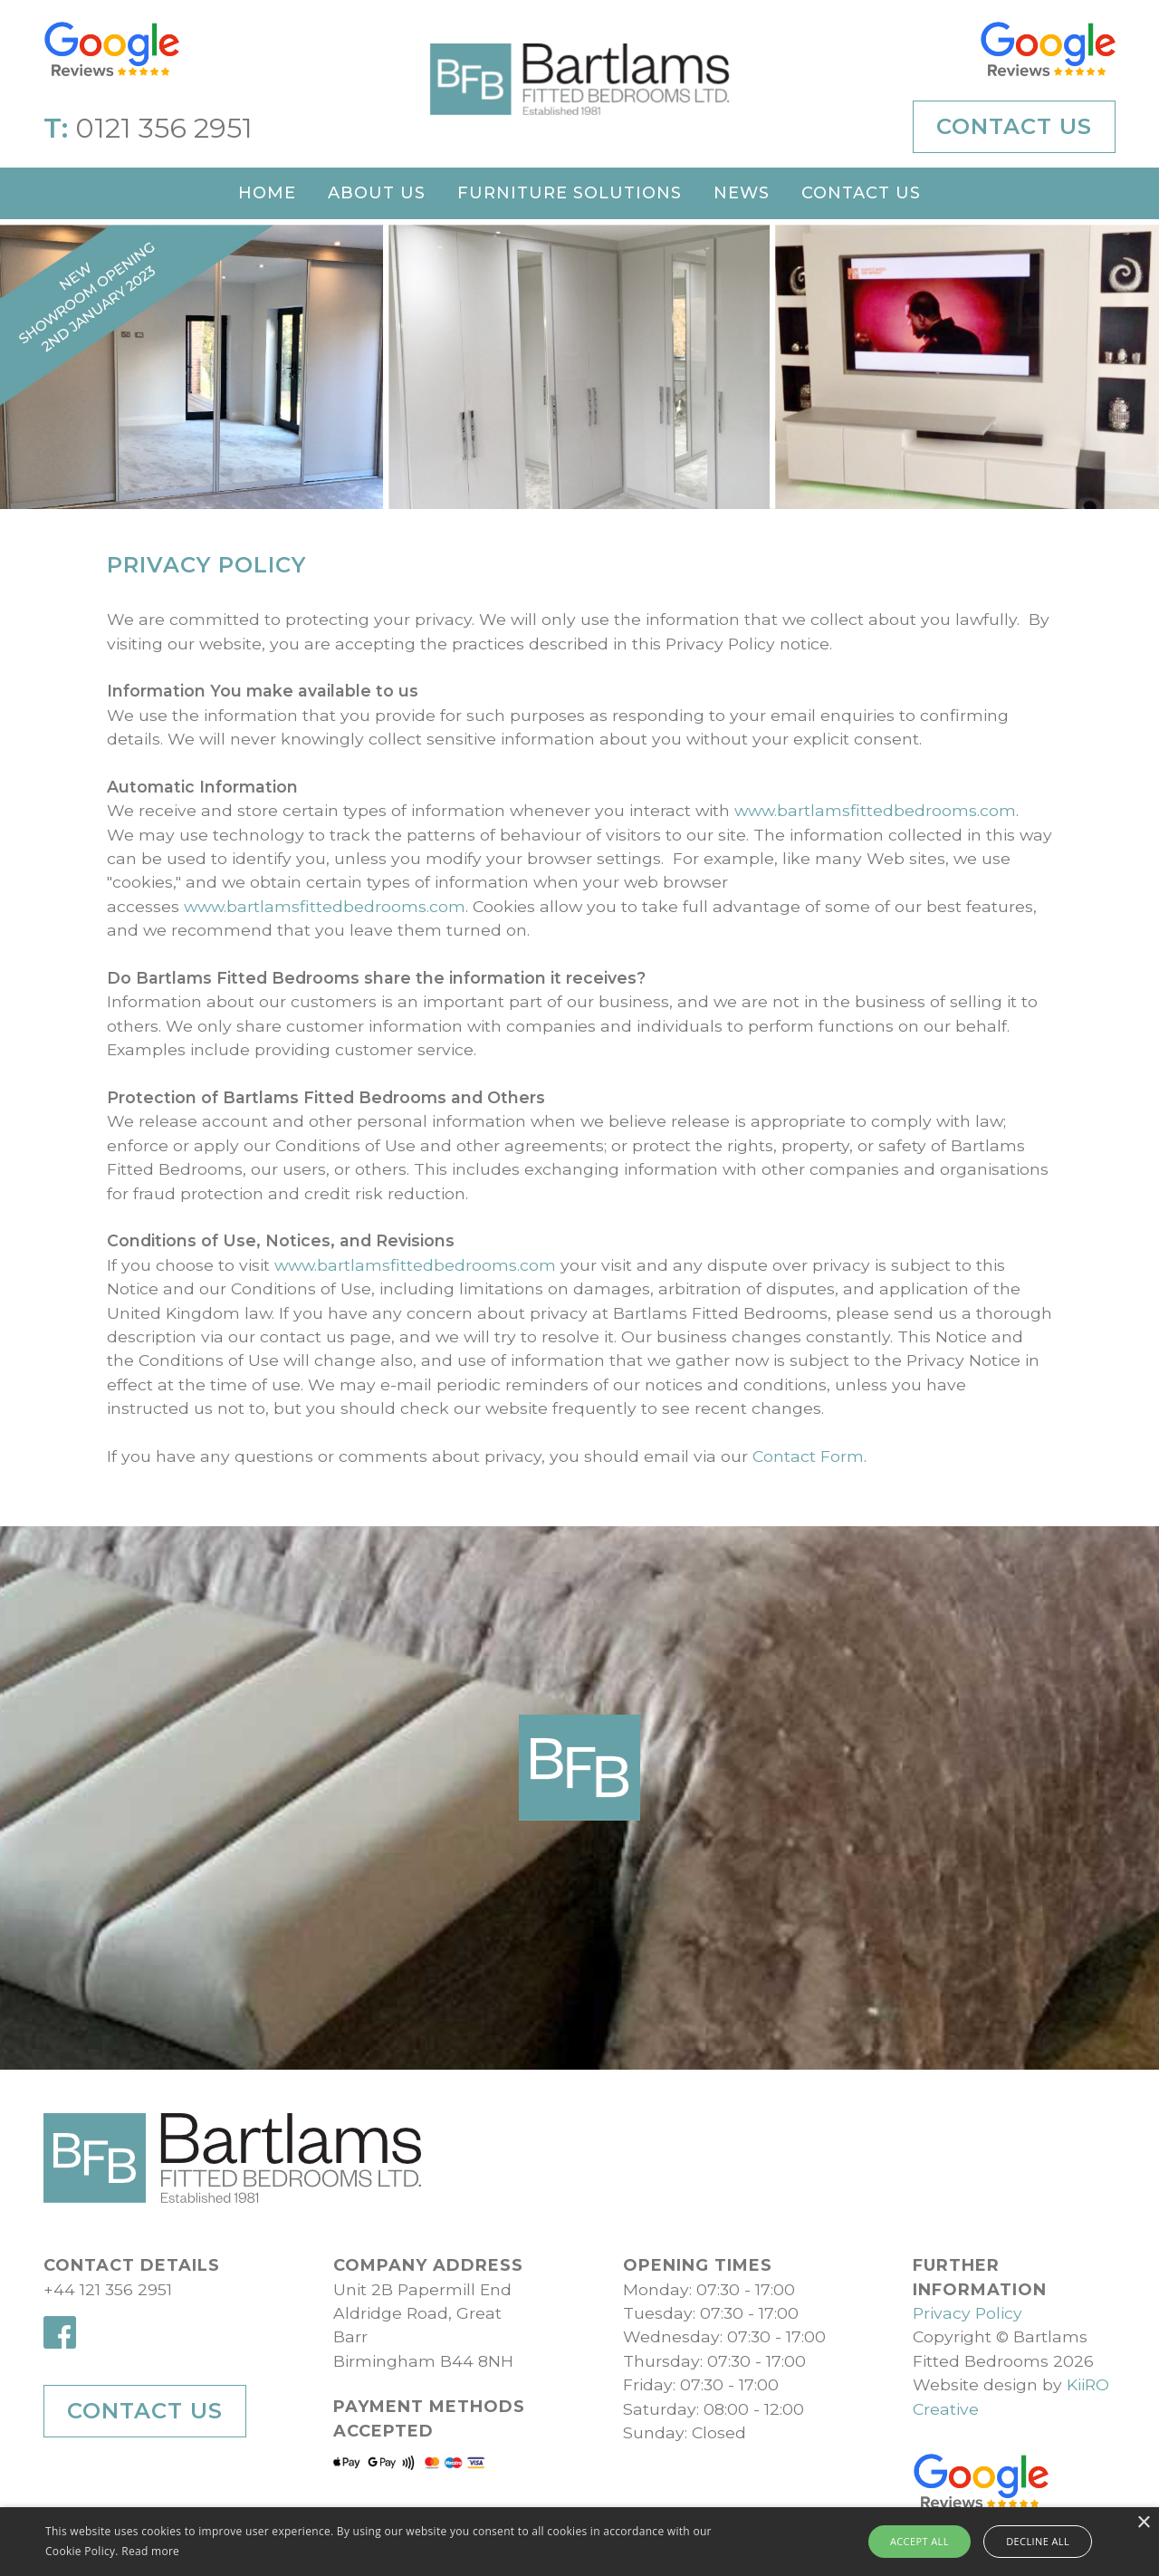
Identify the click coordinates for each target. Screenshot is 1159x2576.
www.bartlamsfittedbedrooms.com (793, 810)
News (742, 193)
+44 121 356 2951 (107, 2289)
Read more (150, 2551)
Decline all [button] (1033, 2541)
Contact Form (725, 1456)
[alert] (579, 2541)
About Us (377, 193)
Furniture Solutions (569, 193)
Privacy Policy (967, 2312)
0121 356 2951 (164, 128)
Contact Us (1014, 126)
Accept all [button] (925, 2541)
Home (267, 193)
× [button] (1143, 2523)
